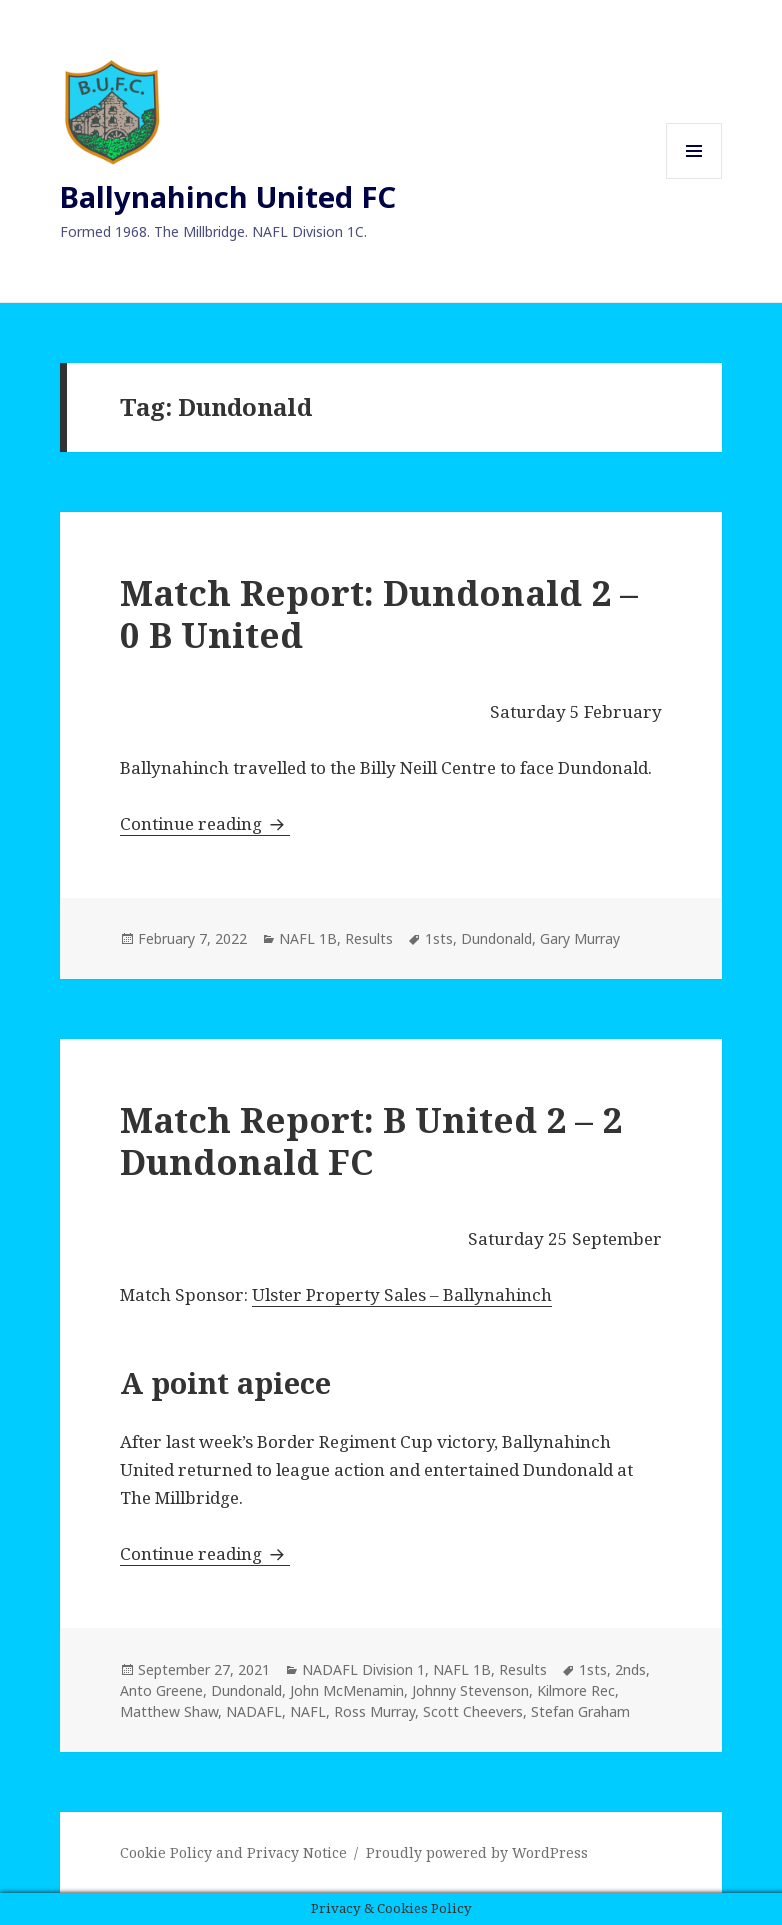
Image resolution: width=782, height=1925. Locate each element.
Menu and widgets (694, 178)
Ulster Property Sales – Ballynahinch (402, 1294)
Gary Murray (580, 938)
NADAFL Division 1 (363, 1669)
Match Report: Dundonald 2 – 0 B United (379, 613)
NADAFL (254, 1711)
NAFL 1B (308, 938)
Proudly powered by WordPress (477, 1852)
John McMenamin (347, 1690)
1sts (439, 938)
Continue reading (205, 823)
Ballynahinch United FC (228, 196)
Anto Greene (161, 1690)
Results (369, 938)
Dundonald (496, 938)
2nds (630, 1669)
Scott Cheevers (473, 1711)
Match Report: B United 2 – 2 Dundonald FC (371, 1140)
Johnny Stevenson (470, 1690)
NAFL (308, 1711)
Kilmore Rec (576, 1690)
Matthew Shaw (169, 1711)
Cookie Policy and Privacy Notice (233, 1852)
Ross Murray (374, 1711)
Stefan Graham (580, 1711)
